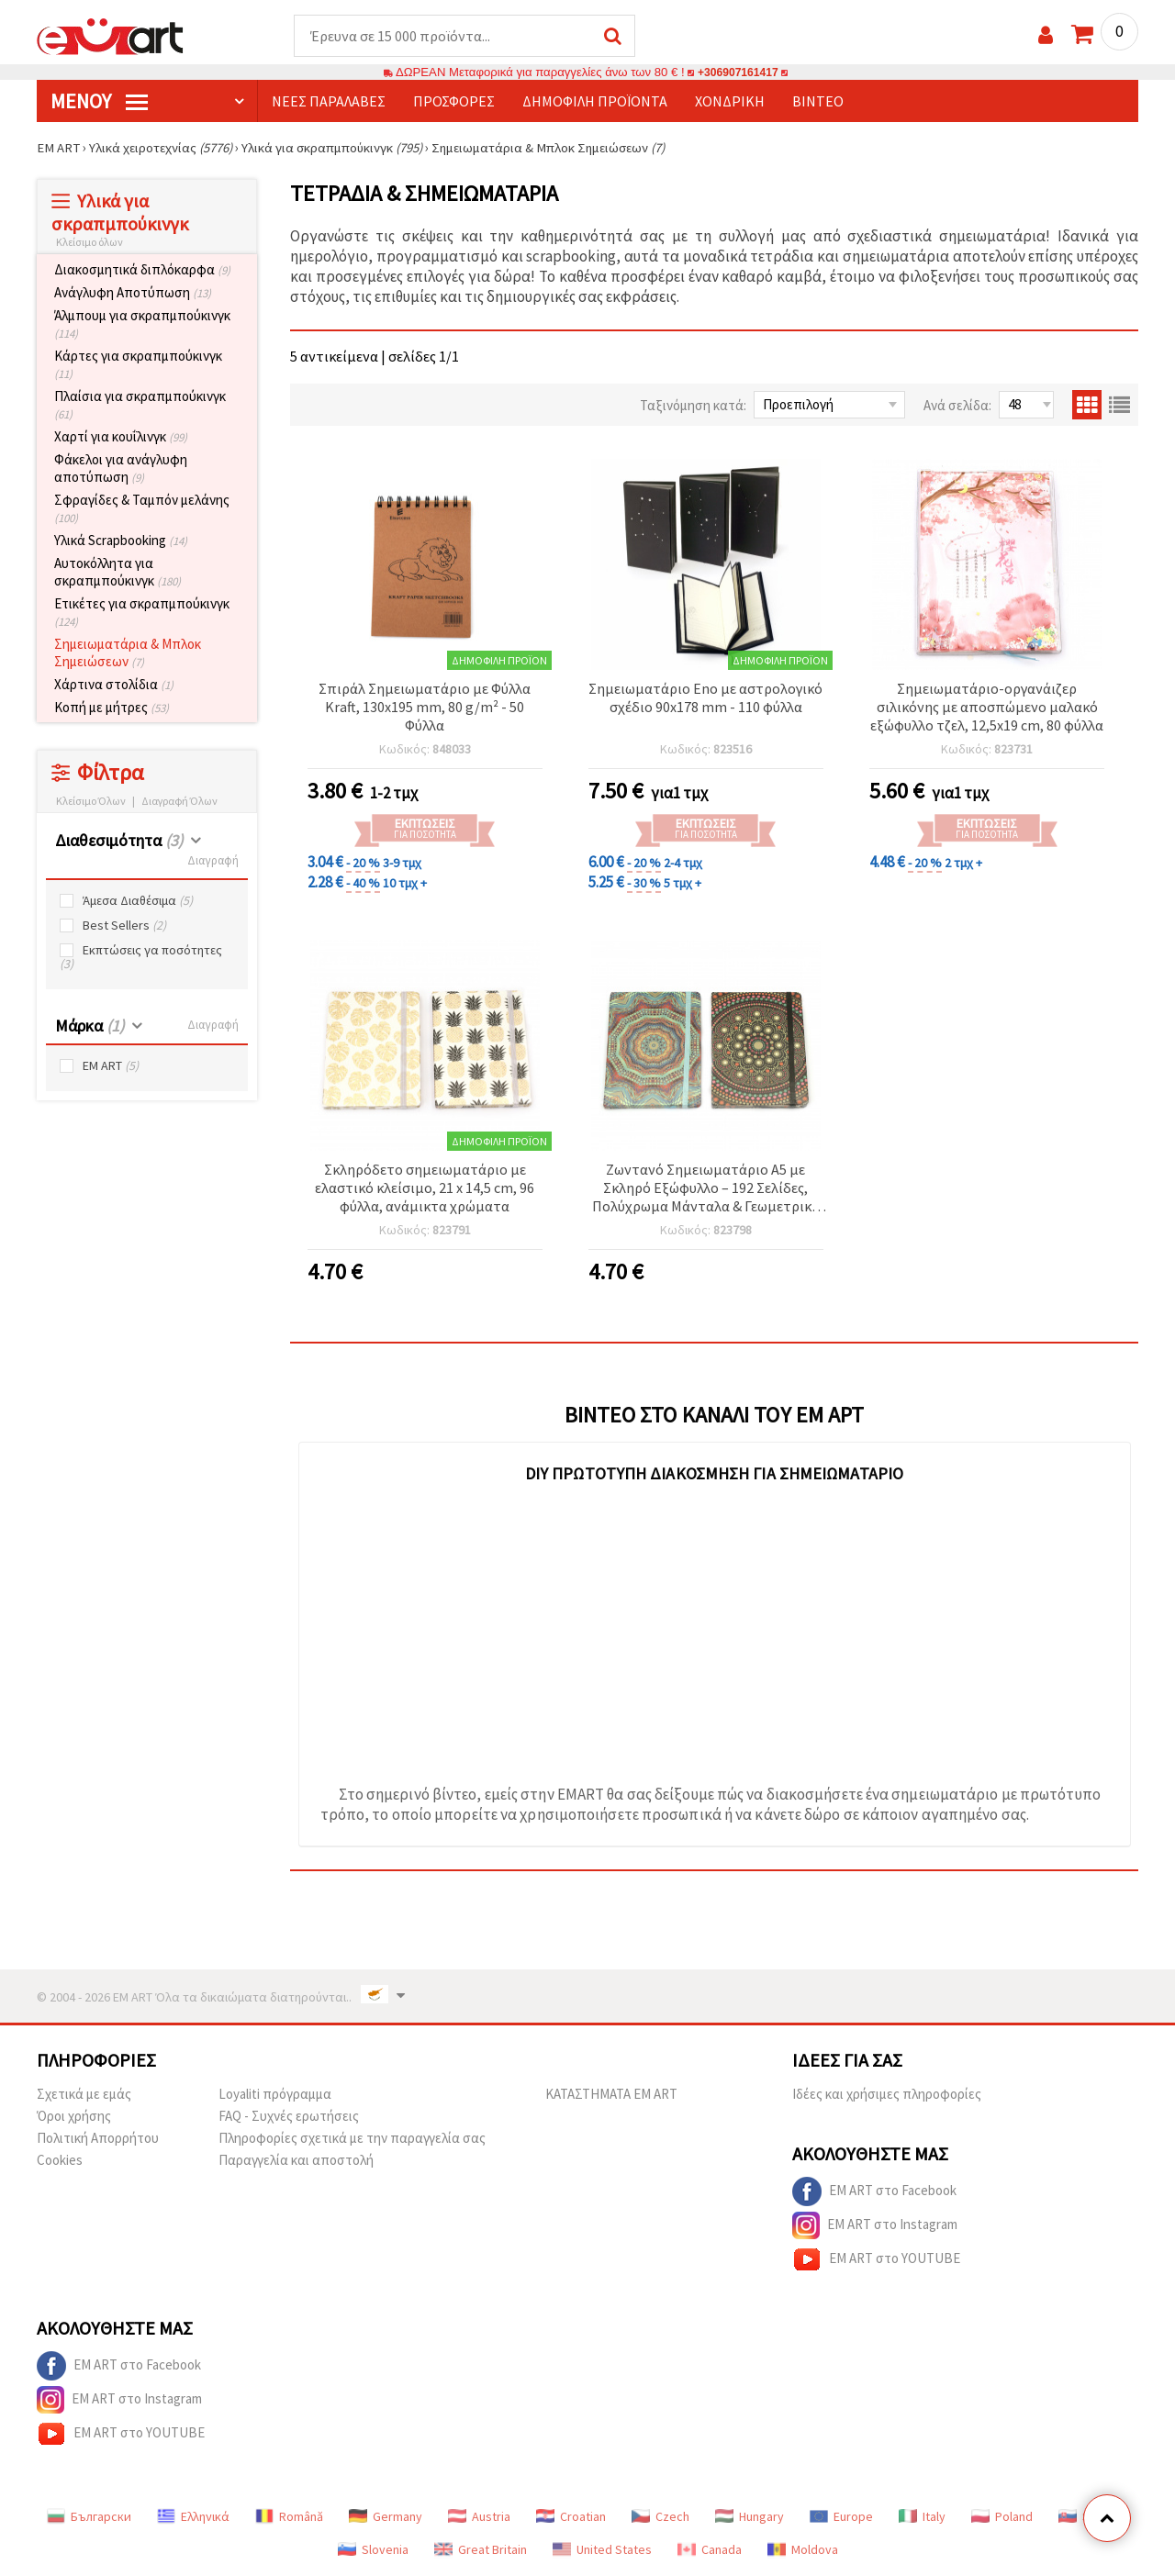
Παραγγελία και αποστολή (296, 2160)
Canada (709, 2550)
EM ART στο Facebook (874, 2192)
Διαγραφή (213, 861)
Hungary (749, 2517)
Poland (1002, 2517)
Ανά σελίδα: (957, 406)
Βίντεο (818, 102)
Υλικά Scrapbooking (120, 541)
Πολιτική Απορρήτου (98, 2138)
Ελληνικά (193, 2517)
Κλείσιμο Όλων (91, 801)
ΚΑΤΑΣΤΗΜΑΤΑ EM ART (611, 2094)
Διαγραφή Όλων (179, 801)
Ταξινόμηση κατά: (693, 406)
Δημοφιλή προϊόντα (594, 102)
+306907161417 (738, 73)
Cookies (60, 2160)
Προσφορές (454, 102)
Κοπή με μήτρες (111, 708)
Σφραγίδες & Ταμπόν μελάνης (141, 509)
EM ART (111, 1067)
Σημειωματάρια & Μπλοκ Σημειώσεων (127, 653)
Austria (479, 2517)
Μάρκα (89, 1026)
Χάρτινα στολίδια (113, 685)
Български (89, 2517)
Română (289, 2517)
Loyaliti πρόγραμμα (274, 2094)
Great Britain (480, 2550)
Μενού (99, 102)
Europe (841, 2517)
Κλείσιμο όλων (89, 243)
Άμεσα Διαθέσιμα (138, 902)
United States (602, 2550)
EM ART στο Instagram (874, 2226)
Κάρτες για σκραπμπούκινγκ (138, 365)
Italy (922, 2517)
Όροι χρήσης (74, 2116)
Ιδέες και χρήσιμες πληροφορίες (886, 2094)
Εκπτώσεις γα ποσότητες (141, 958)
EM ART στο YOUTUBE (876, 2260)
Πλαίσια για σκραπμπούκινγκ (140, 405)
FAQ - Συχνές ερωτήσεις (288, 2116)
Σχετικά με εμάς (84, 2094)
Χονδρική (730, 102)
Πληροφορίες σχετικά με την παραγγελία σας (352, 2138)
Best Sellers (124, 926)
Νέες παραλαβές (329, 102)
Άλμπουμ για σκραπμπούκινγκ (142, 324)
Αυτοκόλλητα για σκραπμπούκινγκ (117, 572)
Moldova (802, 2550)
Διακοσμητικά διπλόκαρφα (142, 270)
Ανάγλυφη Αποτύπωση (132, 293)
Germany (385, 2517)
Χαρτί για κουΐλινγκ (120, 437)
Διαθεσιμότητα (119, 841)
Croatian (571, 2517)
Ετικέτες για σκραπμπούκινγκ (141, 613)
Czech (660, 2517)
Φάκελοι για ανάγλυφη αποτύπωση (120, 469)
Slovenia (373, 2550)
